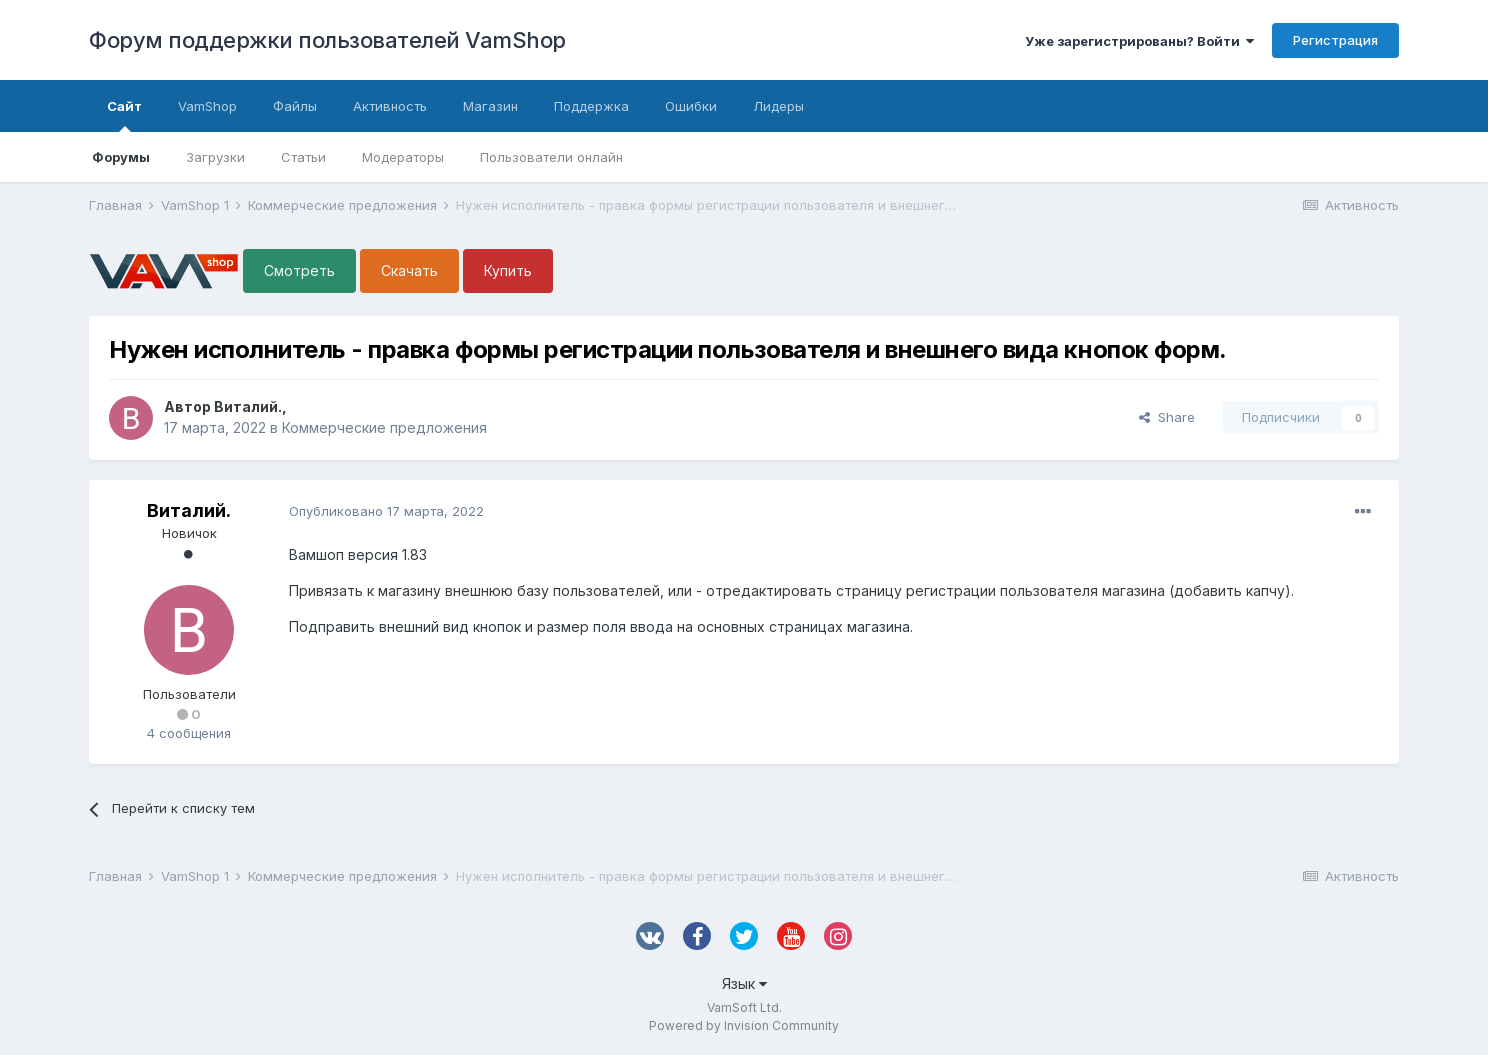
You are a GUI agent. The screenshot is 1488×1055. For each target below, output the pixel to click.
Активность (390, 106)
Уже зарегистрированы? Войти (1139, 41)
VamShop (207, 106)
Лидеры (778, 106)
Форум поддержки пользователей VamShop (327, 40)
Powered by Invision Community (744, 1025)
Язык (744, 983)
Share (1167, 417)
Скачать (409, 270)
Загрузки (215, 157)
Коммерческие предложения (384, 427)
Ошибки (691, 106)
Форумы (121, 157)
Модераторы (403, 157)
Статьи (303, 157)
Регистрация (1335, 40)
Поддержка (591, 106)
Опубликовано (386, 511)
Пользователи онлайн (551, 157)
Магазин (490, 106)
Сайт (124, 115)
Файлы (295, 106)
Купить (508, 270)
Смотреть (299, 270)
